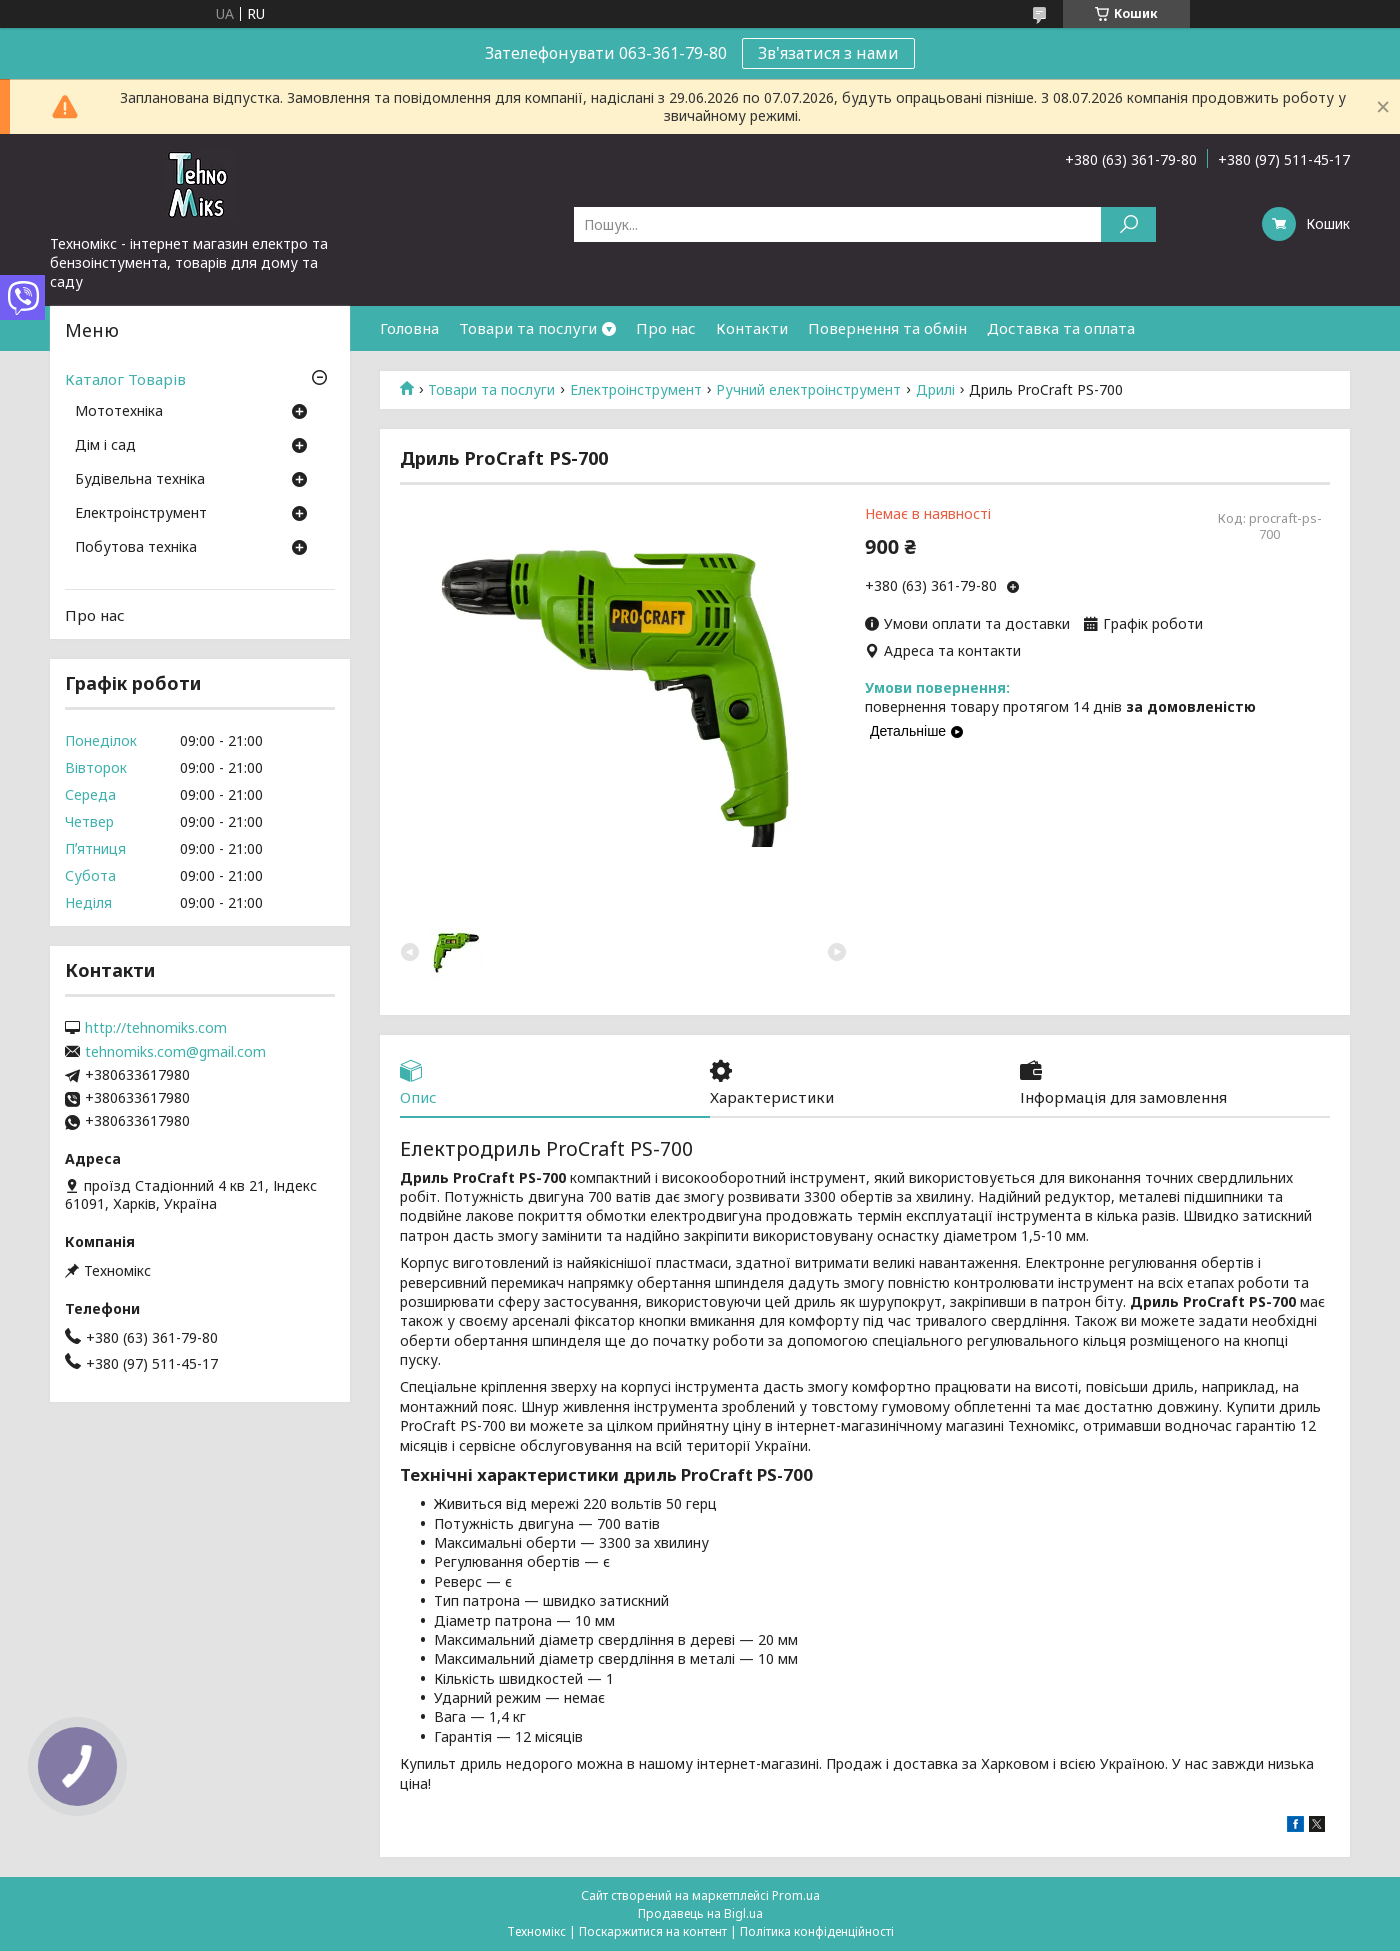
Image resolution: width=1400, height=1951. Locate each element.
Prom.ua (796, 1895)
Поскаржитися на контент (653, 1931)
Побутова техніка (136, 548)
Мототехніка (119, 412)
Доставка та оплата (1061, 328)
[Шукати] (1128, 224)
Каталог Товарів (125, 379)
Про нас (666, 328)
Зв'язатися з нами (828, 53)
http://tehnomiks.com (156, 1028)
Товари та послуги (528, 328)
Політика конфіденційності (817, 1931)
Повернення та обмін (887, 328)
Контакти (752, 328)
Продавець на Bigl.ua (700, 1913)
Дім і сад (105, 446)
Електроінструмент (636, 390)
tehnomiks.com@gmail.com (175, 1052)
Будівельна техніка (140, 480)
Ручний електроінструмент (808, 390)
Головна (409, 328)
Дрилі (935, 390)
